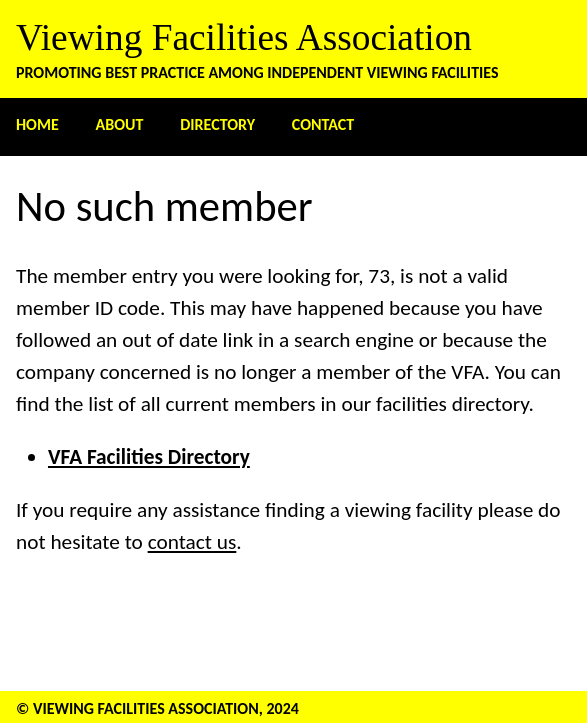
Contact (323, 124)
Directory (217, 124)
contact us (192, 542)
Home (37, 124)
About (120, 124)
